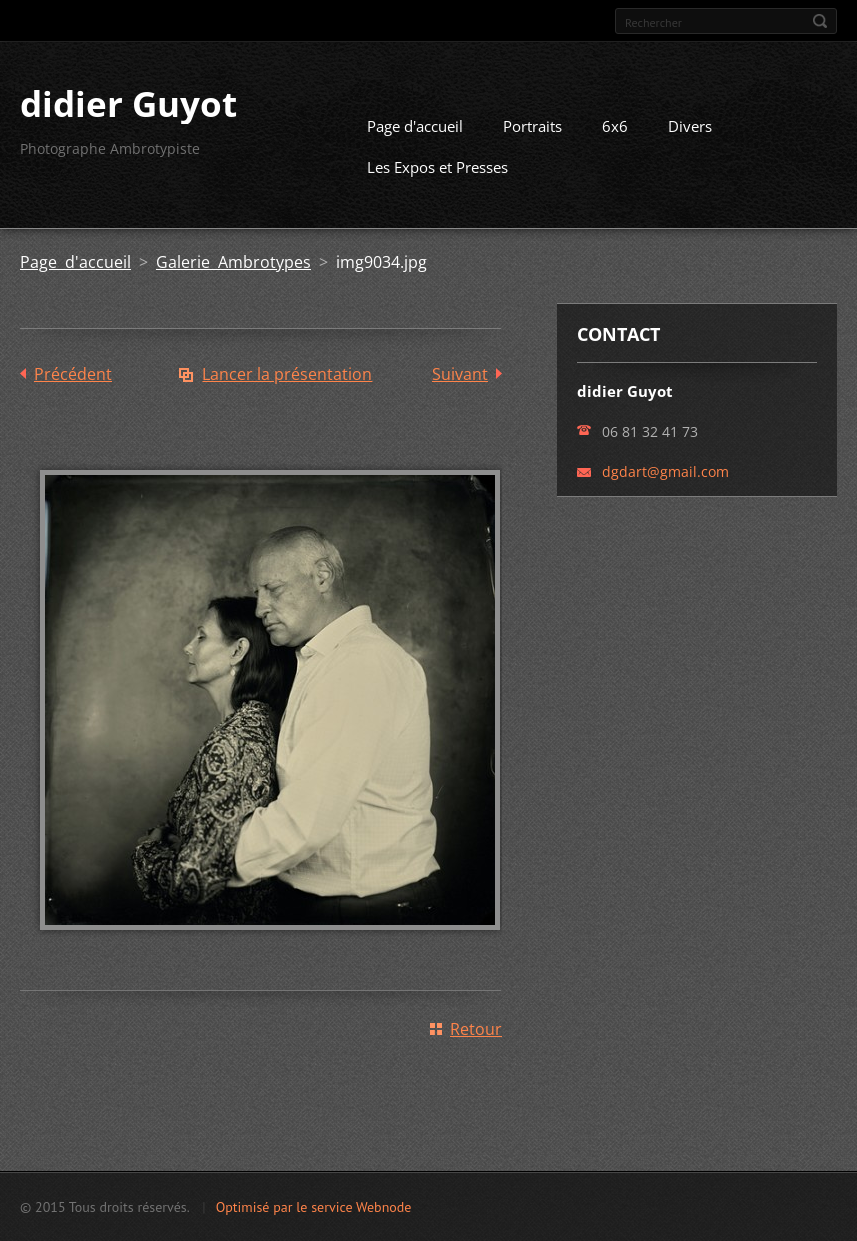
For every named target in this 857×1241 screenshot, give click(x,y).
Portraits (532, 126)
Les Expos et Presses (437, 167)
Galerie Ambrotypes (233, 262)
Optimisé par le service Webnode (314, 1207)
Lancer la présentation (287, 374)
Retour (476, 1029)
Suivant (460, 374)
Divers (690, 126)
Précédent (73, 374)
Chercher (820, 21)
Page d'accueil (415, 126)
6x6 (615, 126)
